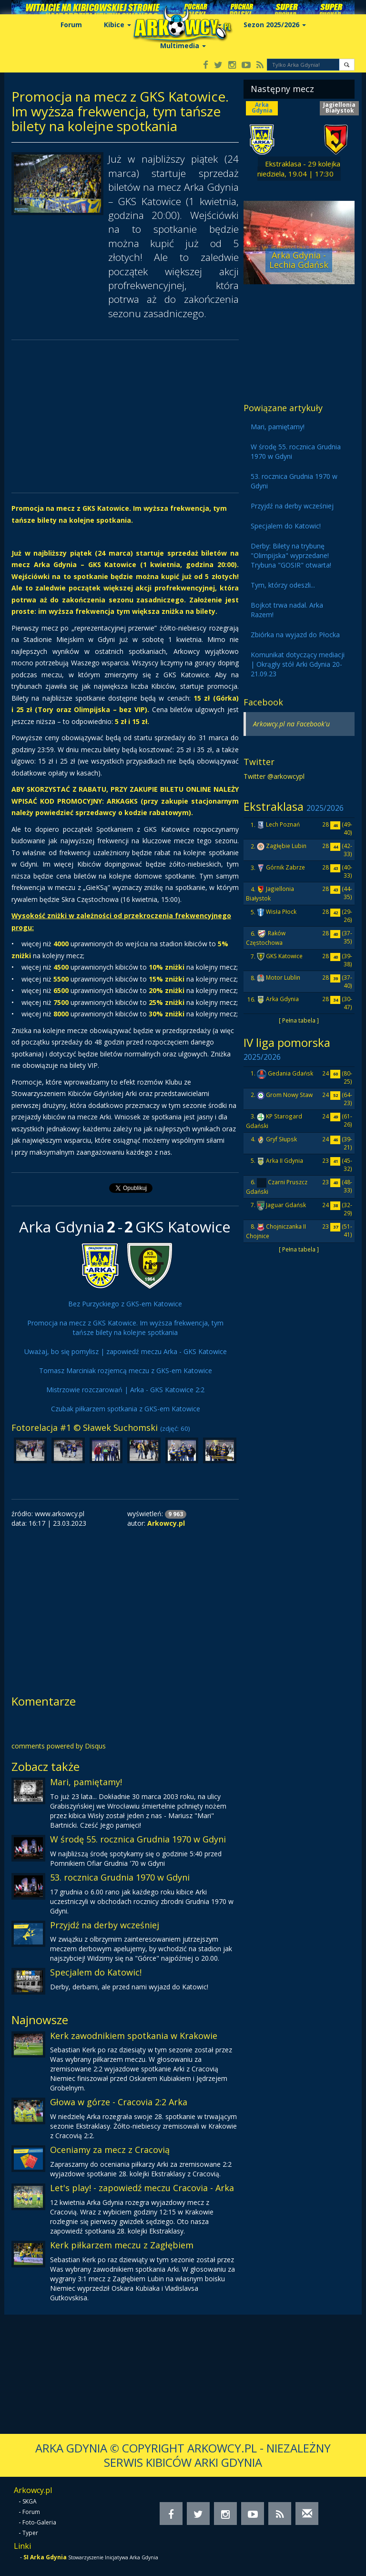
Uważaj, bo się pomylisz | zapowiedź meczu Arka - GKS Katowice (125, 1351)
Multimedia (183, 45)
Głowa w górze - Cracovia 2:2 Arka (118, 2102)
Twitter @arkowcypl (274, 776)
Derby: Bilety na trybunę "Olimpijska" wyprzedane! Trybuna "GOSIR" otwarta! (291, 555)
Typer (30, 2533)
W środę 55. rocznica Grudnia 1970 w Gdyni (138, 1839)
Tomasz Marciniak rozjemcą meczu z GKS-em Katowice (125, 1370)
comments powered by (58, 1745)
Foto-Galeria (39, 2522)
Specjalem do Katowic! (96, 1972)
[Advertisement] (125, 416)
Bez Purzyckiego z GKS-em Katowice (125, 1303)
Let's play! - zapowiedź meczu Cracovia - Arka (142, 2187)
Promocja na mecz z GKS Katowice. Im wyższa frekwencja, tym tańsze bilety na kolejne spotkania (125, 1327)
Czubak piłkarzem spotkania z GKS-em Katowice (125, 1408)
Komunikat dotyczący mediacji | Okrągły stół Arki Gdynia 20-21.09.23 (298, 664)
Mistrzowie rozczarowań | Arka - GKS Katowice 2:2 (125, 1389)
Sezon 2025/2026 (275, 24)
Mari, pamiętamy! (86, 1782)
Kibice (117, 24)
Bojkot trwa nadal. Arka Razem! (287, 609)
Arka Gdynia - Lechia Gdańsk (298, 259)
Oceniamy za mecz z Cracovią (110, 2149)
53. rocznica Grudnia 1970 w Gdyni (120, 1877)
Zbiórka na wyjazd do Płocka (295, 634)
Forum (71, 24)
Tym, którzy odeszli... (283, 585)
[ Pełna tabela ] (299, 1020)
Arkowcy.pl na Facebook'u (291, 723)
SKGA (29, 2501)
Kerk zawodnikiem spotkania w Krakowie (133, 2035)
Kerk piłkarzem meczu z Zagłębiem (121, 2245)
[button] (347, 65)
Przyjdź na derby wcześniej (104, 1925)
